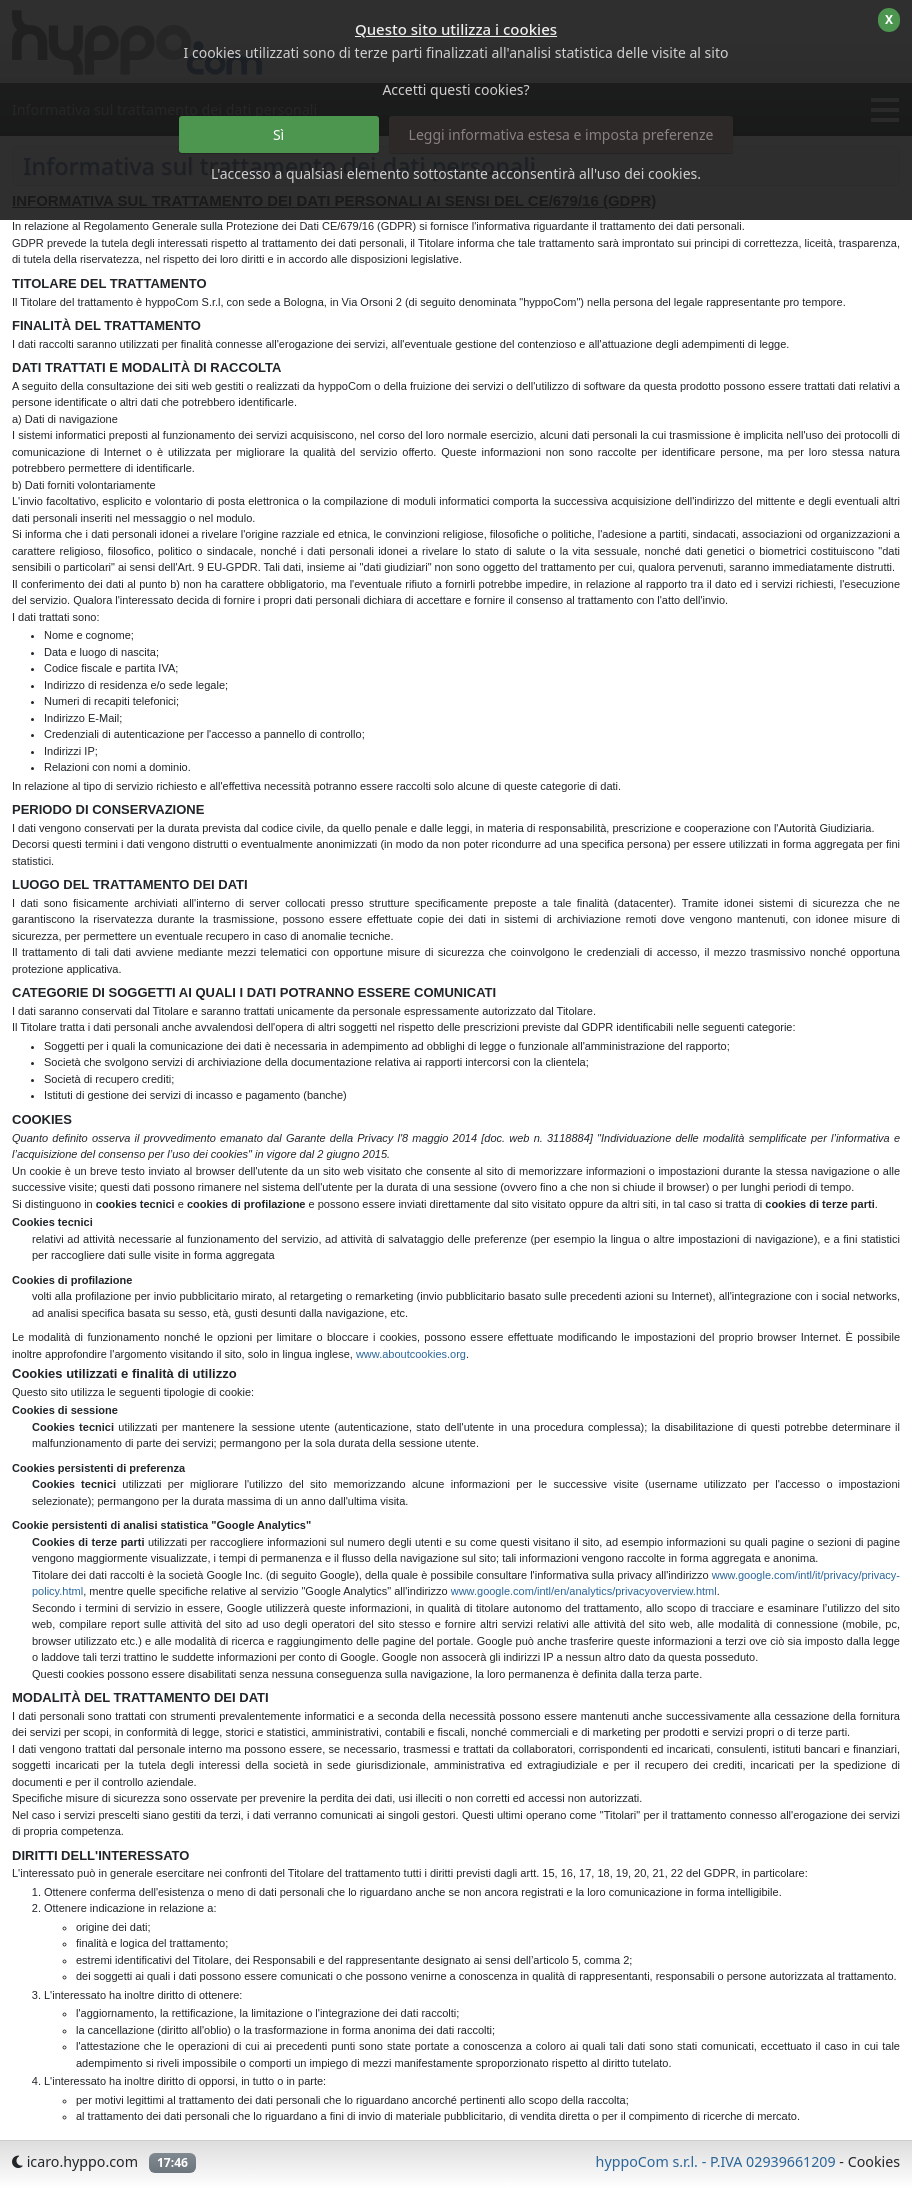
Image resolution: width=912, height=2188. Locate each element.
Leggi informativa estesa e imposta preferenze (561, 134)
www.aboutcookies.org (411, 1354)
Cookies (874, 2161)
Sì (278, 134)
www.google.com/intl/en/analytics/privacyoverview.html (584, 1591)
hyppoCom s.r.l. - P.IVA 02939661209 (716, 2161)
